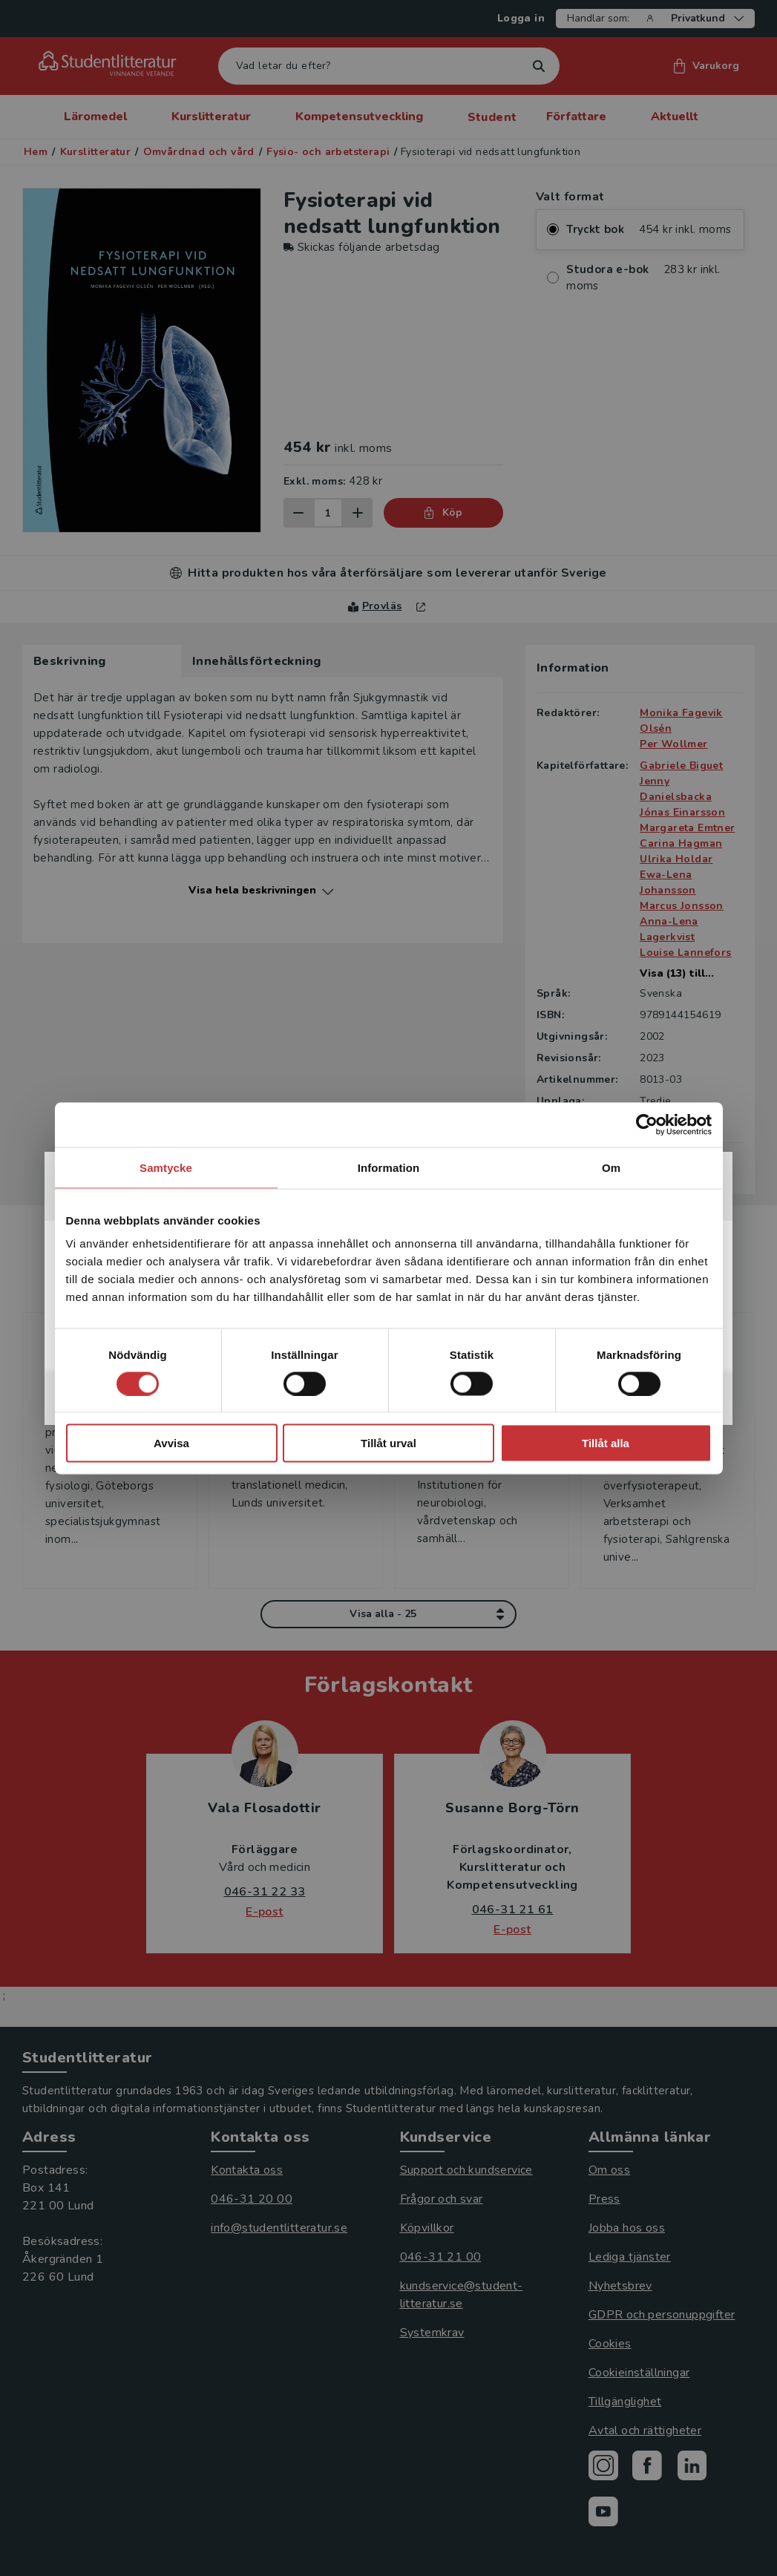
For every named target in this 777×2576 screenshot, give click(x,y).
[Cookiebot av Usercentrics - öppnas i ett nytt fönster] (647, 1124)
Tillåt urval (388, 1443)
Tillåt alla (605, 1443)
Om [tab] (611, 1167)
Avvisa (171, 1443)
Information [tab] (389, 1167)
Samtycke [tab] (166, 1167)
